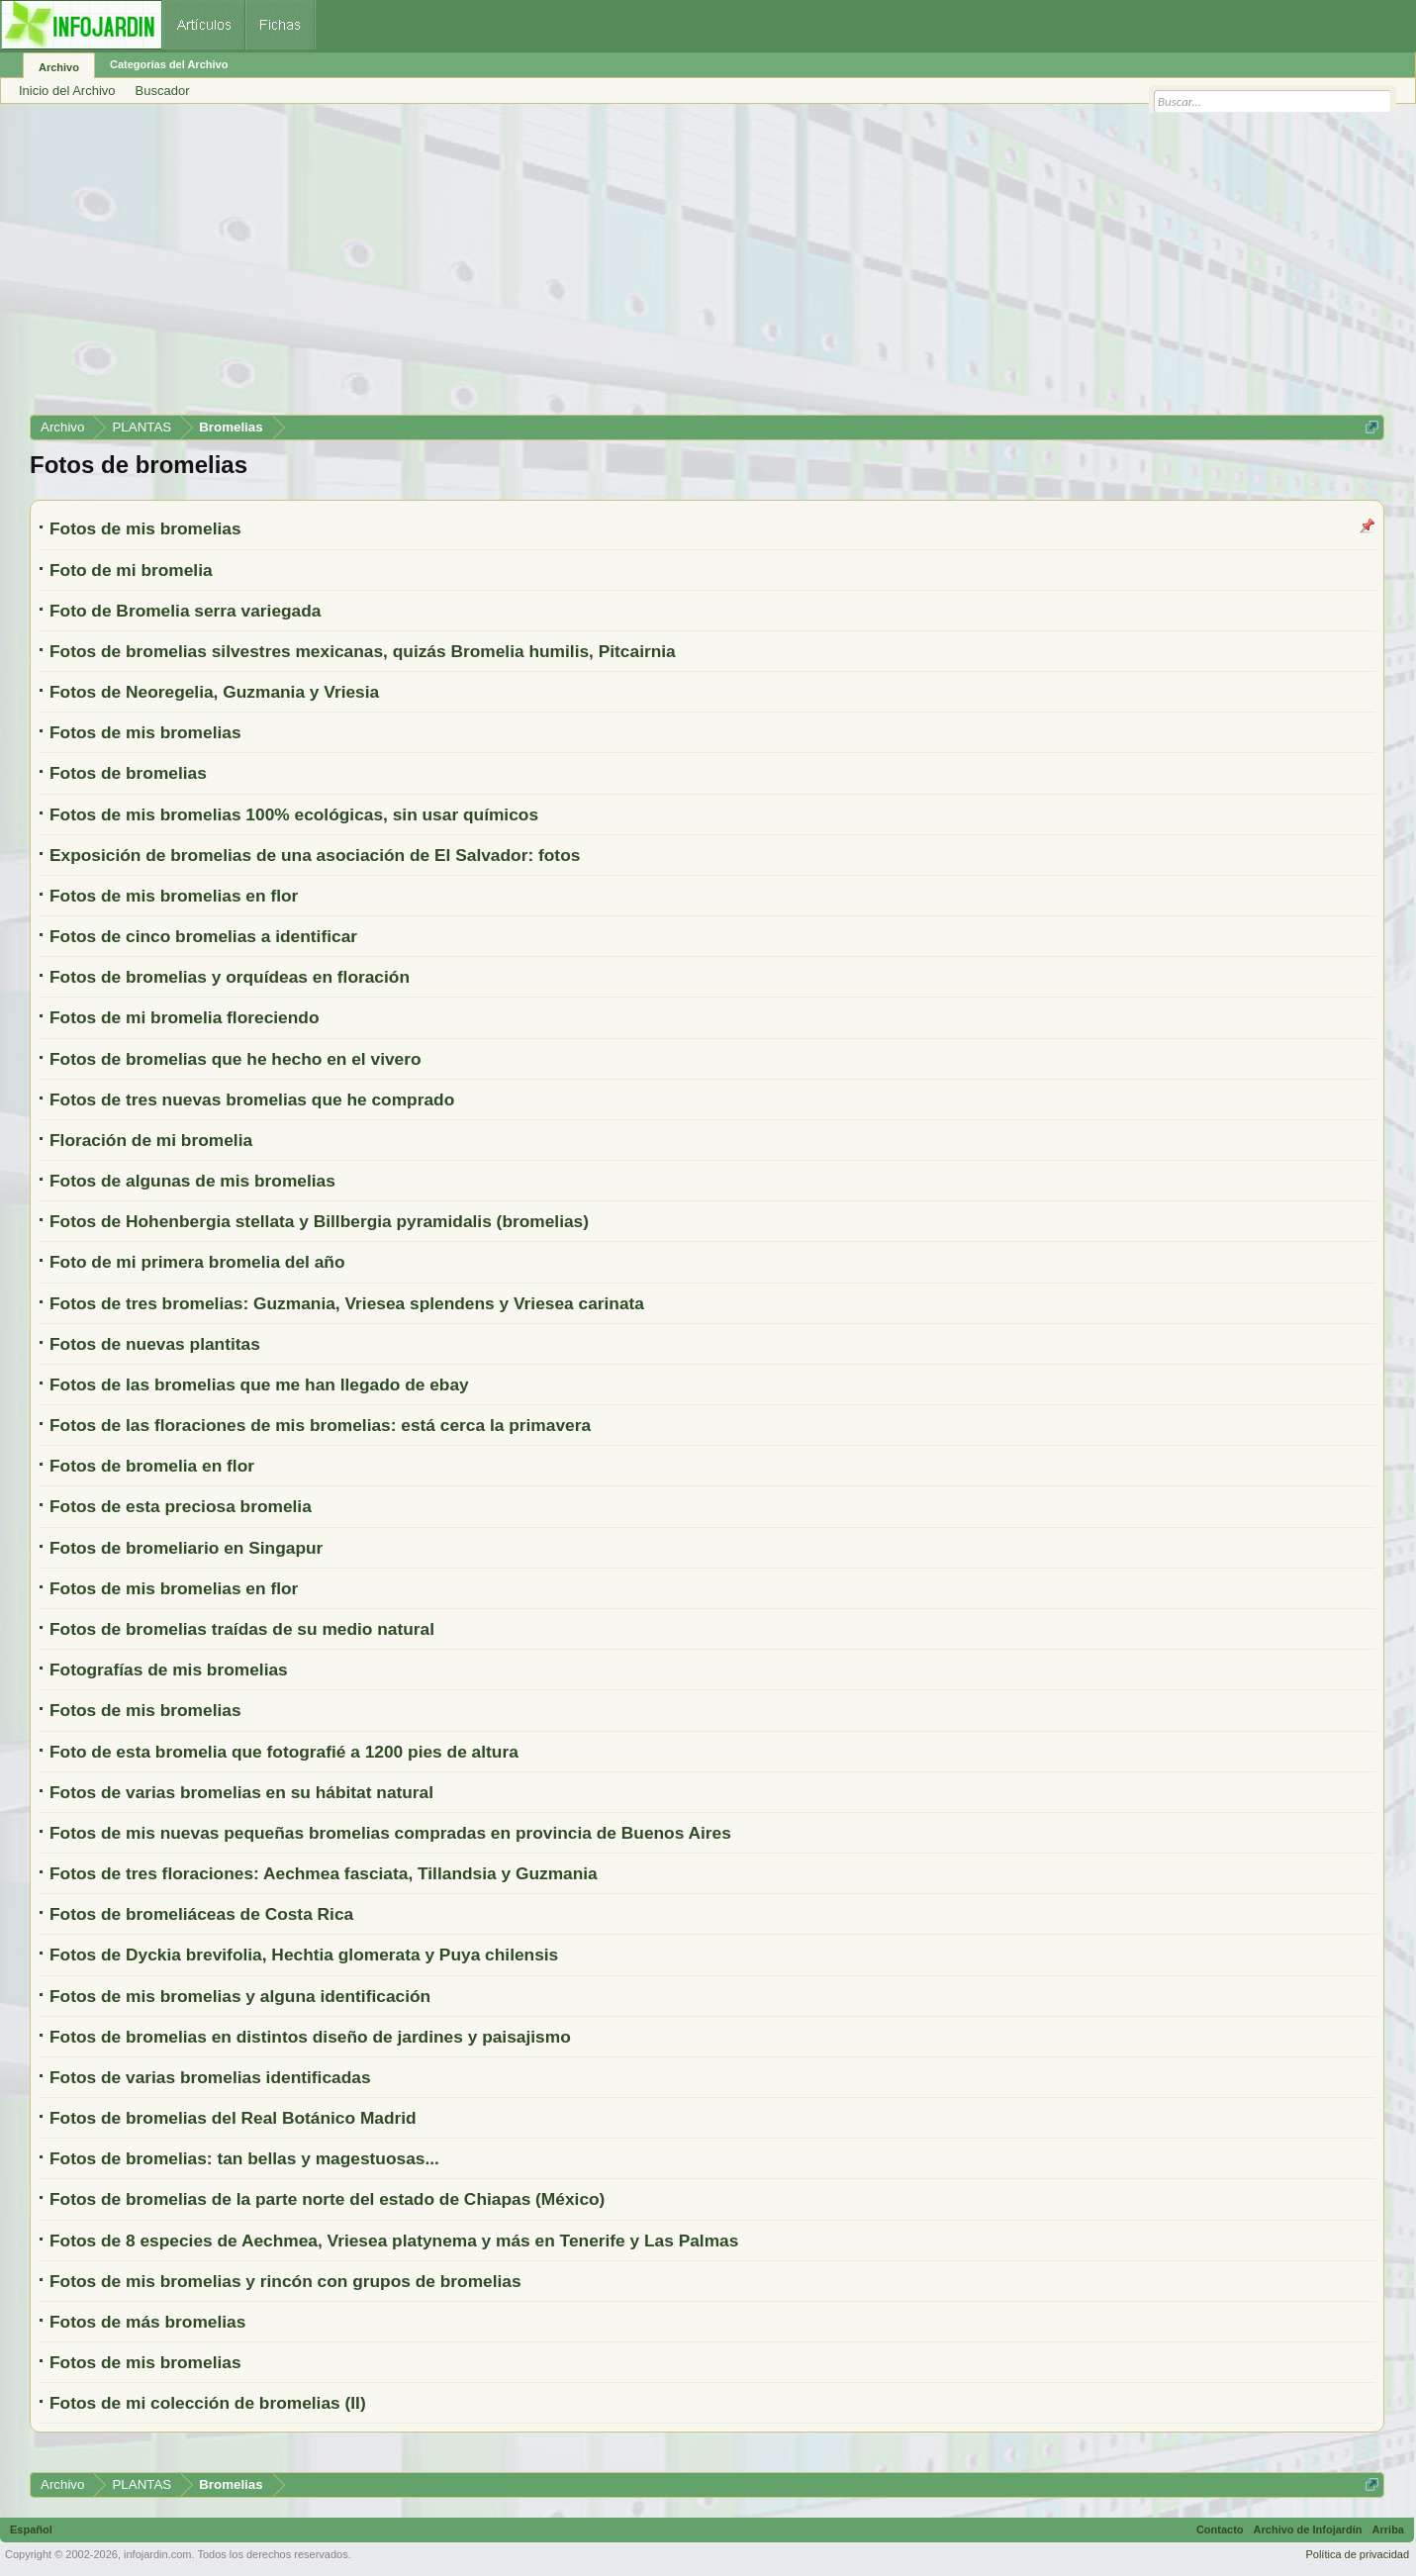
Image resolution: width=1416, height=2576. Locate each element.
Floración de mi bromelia (150, 1140)
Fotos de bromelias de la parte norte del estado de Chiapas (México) (327, 2199)
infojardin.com (157, 2554)
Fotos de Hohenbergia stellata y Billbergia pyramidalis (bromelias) (319, 1221)
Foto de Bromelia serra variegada (185, 610)
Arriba (1388, 2529)
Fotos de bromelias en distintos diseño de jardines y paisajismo (310, 2037)
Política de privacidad (1357, 2554)
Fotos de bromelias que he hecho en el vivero (235, 1059)
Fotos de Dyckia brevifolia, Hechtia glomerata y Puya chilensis (303, 1954)
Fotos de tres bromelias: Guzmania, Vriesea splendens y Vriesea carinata (346, 1303)
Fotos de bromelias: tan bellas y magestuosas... (244, 2158)
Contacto (1220, 2529)
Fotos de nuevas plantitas (154, 1344)
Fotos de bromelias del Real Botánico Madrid (233, 2118)
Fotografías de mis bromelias (168, 1669)
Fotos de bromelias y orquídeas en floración (229, 977)
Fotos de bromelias (128, 773)
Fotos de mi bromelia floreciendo (184, 1017)
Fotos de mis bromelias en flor (173, 896)
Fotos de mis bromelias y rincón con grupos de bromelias (285, 2281)
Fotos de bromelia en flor (151, 1466)
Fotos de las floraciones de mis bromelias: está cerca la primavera (320, 1425)
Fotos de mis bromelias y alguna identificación (239, 1996)
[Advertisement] (623, 266)
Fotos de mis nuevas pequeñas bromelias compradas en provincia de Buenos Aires (390, 1833)
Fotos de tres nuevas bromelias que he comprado (251, 1099)
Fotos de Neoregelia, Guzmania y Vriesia (214, 692)
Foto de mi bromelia (131, 570)
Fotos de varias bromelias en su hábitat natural (241, 1792)
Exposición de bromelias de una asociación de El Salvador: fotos (314, 855)
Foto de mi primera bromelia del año (197, 1262)
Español (31, 2529)
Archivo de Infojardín (1308, 2529)
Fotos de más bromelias (147, 2322)
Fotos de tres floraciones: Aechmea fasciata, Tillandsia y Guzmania (323, 1873)
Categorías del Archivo (169, 64)
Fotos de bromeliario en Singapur (186, 1548)
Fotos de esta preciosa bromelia (180, 1506)
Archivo (59, 67)
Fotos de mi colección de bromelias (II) (207, 2403)
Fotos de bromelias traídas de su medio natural (241, 1629)
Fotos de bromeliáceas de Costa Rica (201, 1914)
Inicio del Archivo (67, 90)
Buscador (163, 90)
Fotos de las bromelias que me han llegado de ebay (259, 1384)
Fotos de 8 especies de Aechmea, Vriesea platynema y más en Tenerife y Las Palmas (393, 2240)
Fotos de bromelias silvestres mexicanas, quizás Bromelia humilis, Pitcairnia (362, 651)
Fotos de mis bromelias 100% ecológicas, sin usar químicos (293, 814)
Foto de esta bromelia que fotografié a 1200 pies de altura (284, 1752)
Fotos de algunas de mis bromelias (192, 1181)
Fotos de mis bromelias (145, 528)
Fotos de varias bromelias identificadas (210, 2077)
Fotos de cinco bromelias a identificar (203, 936)
